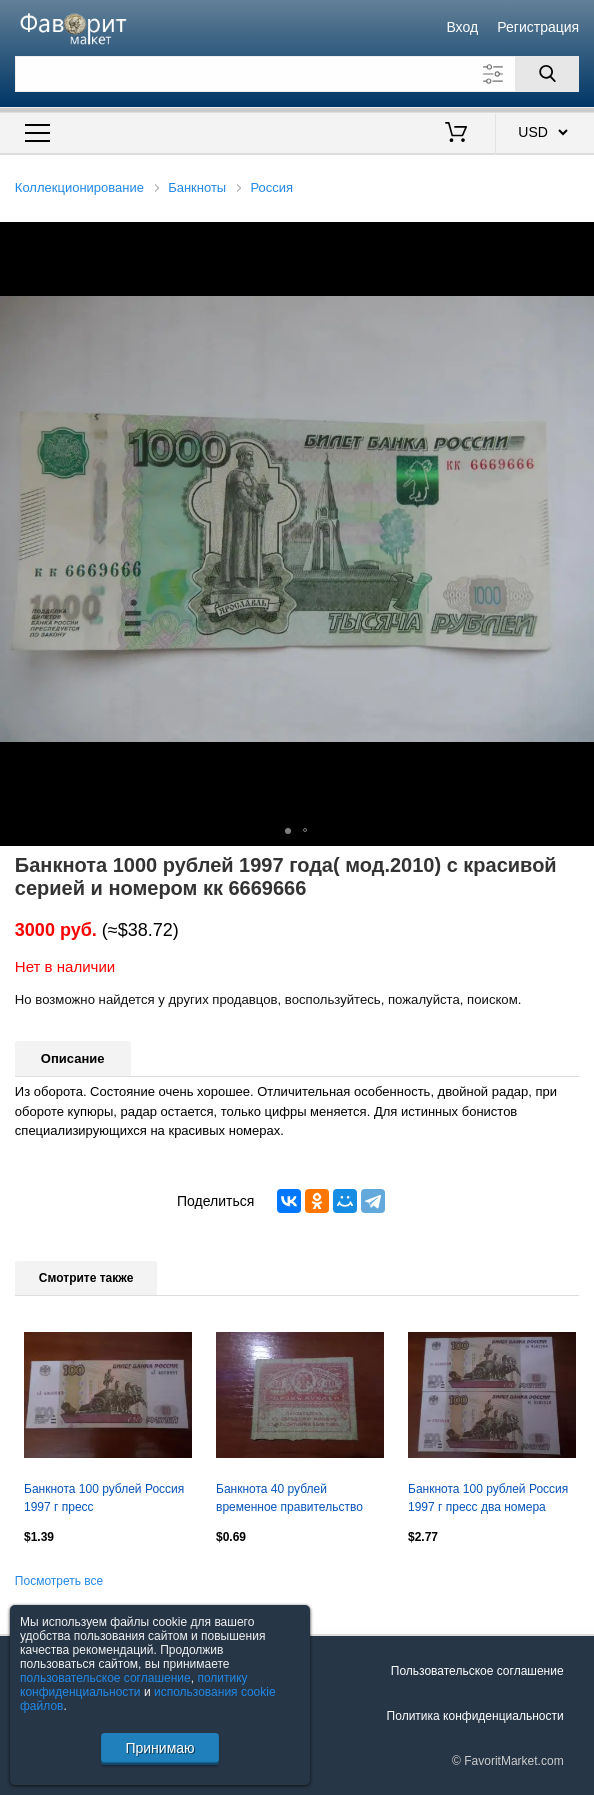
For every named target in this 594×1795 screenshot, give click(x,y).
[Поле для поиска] (297, 74)
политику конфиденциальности (134, 1685)
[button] (576, 240)
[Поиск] (547, 74)
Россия (271, 187)
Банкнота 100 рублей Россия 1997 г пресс (104, 1498)
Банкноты (197, 187)
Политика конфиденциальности (475, 1716)
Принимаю (159, 1748)
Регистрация (538, 27)
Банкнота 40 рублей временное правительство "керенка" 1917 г (289, 1500)
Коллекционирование (79, 187)
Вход (462, 27)
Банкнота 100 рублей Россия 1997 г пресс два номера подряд (488, 1500)
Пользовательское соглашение (477, 1671)
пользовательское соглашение (105, 1678)
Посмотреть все (59, 1581)
